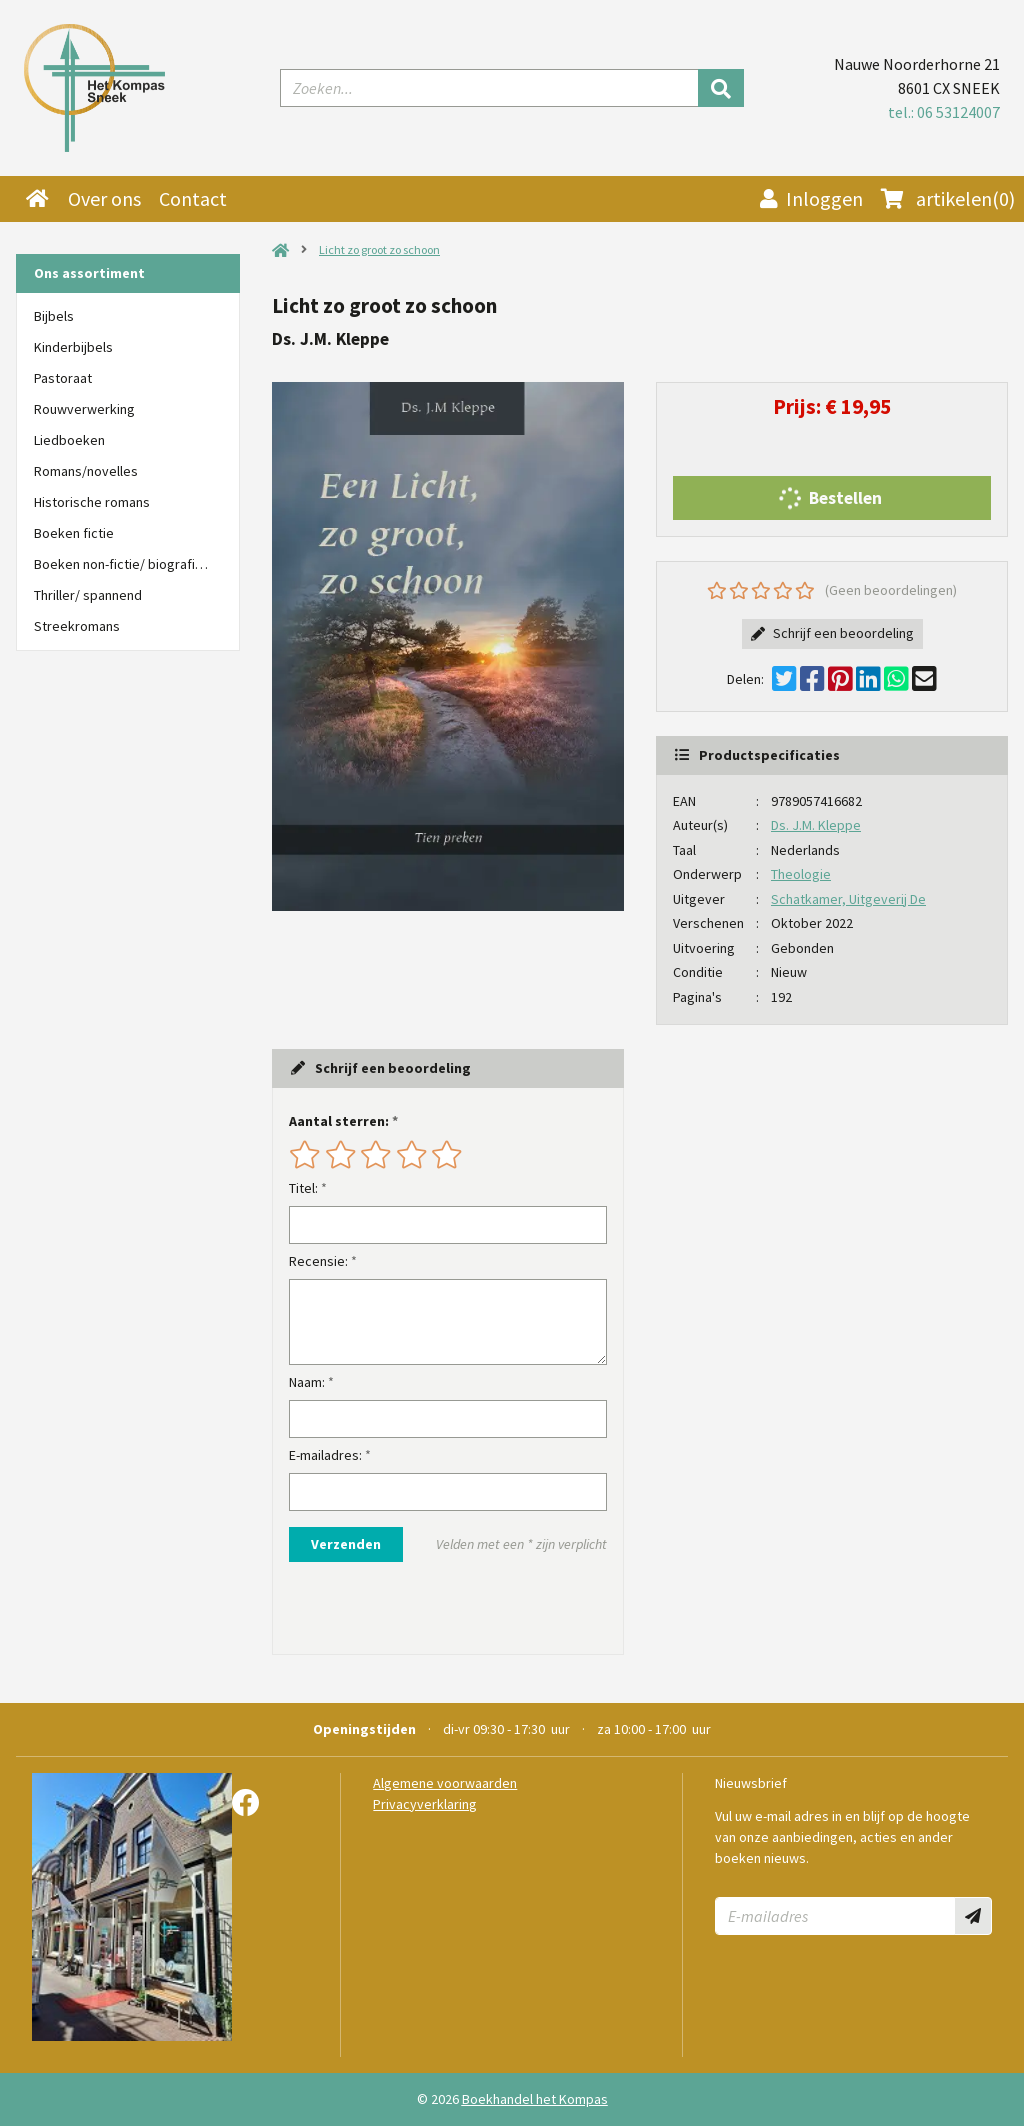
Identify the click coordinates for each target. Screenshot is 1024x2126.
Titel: (303, 1188)
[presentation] (417, 1608)
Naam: (307, 1382)
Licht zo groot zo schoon (379, 249)
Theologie (801, 874)
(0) (948, 199)
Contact (193, 198)
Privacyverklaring (425, 1804)
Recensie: (318, 1261)
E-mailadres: (325, 1455)
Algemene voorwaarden (445, 1783)
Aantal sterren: (339, 1121)
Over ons (104, 198)
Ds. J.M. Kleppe (816, 825)
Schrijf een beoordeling (832, 633)
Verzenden (346, 1544)
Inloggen (811, 198)
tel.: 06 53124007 (944, 112)
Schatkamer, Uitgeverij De (848, 899)
